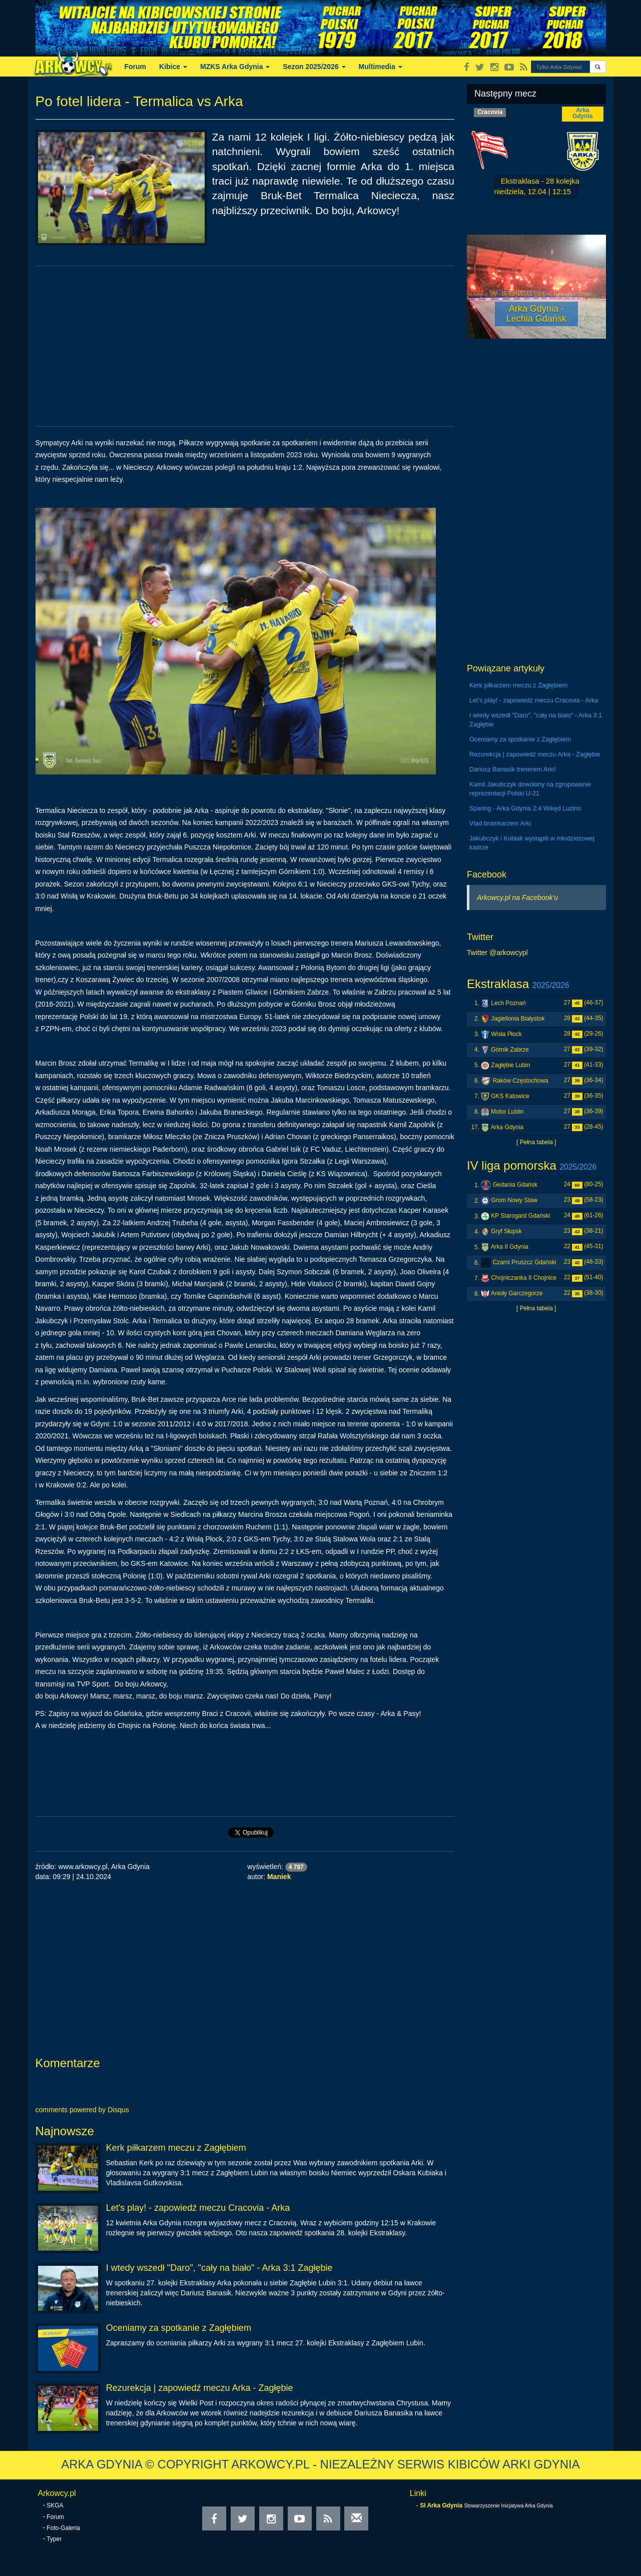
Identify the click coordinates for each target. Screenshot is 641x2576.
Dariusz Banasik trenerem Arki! (512, 769)
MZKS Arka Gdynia (235, 67)
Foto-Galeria (63, 2527)
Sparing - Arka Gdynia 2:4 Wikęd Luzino (525, 808)
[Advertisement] (245, 346)
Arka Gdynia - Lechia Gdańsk (536, 314)
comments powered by (83, 2110)
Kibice (173, 67)
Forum (136, 67)
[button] (597, 67)
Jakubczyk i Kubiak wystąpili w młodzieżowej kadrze (531, 843)
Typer (54, 2538)
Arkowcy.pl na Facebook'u (517, 898)
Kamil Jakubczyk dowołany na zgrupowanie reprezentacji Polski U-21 (530, 789)
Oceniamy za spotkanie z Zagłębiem (178, 2328)
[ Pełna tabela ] (536, 1142)
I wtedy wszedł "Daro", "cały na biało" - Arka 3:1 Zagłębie (219, 2268)
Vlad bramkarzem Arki (500, 823)
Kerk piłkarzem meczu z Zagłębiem (176, 2148)
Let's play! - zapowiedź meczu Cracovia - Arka (198, 2208)
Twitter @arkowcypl (497, 953)
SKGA (55, 2505)
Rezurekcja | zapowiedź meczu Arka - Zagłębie (199, 2388)
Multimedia (380, 67)
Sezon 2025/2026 (314, 67)
